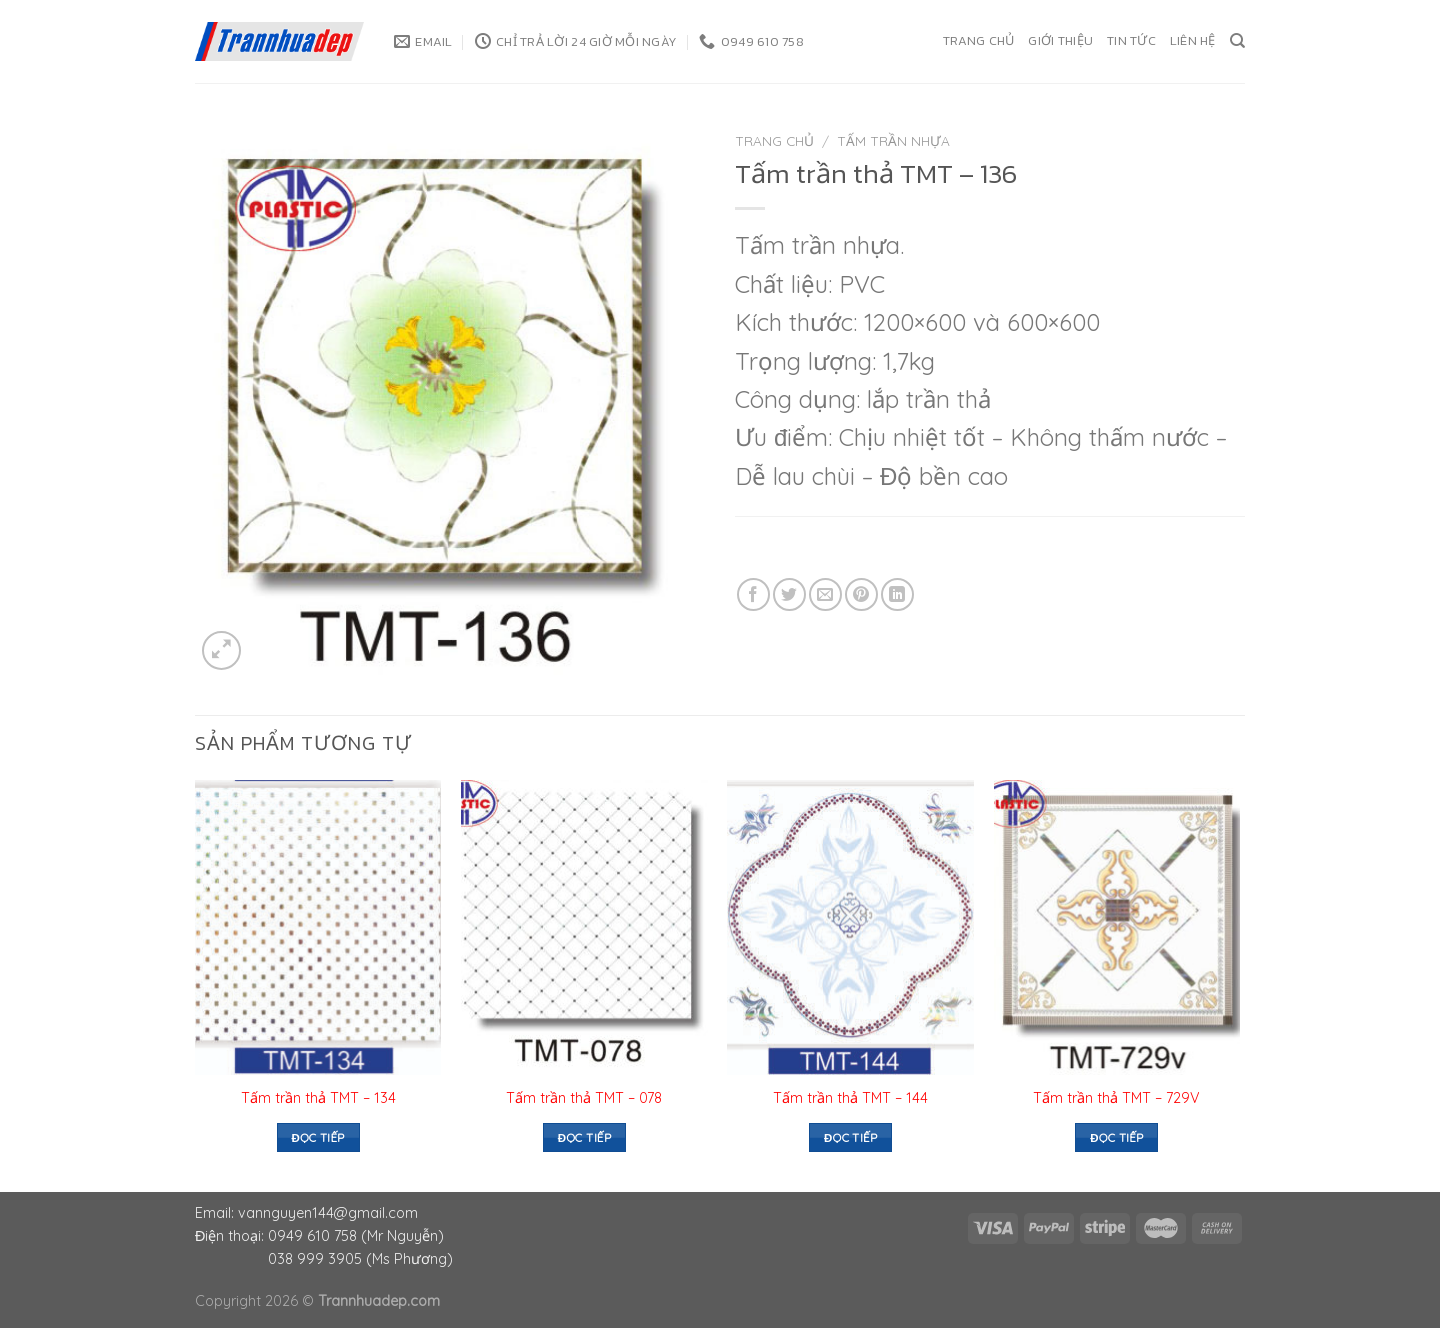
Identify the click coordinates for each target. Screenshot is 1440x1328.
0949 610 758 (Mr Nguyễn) (356, 1236)
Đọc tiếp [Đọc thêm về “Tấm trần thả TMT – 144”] (850, 1137)
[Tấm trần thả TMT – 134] (318, 928)
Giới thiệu (1060, 40)
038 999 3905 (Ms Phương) (360, 1259)
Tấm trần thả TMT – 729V (1116, 1098)
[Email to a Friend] (825, 594)
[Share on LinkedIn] (897, 594)
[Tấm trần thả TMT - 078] (584, 928)
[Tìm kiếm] (1237, 41)
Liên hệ (1193, 40)
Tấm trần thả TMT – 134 (318, 1098)
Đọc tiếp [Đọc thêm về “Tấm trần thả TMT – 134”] (317, 1137)
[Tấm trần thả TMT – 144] (850, 928)
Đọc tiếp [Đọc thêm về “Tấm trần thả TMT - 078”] (584, 1137)
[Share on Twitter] (789, 594)
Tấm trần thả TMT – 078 (584, 1098)
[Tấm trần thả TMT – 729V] (1117, 928)
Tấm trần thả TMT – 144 (850, 1098)
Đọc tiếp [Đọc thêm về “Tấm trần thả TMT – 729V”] (1116, 1137)
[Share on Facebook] (753, 594)
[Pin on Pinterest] (861, 594)
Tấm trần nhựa (893, 140)
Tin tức (1131, 40)
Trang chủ (978, 40)
